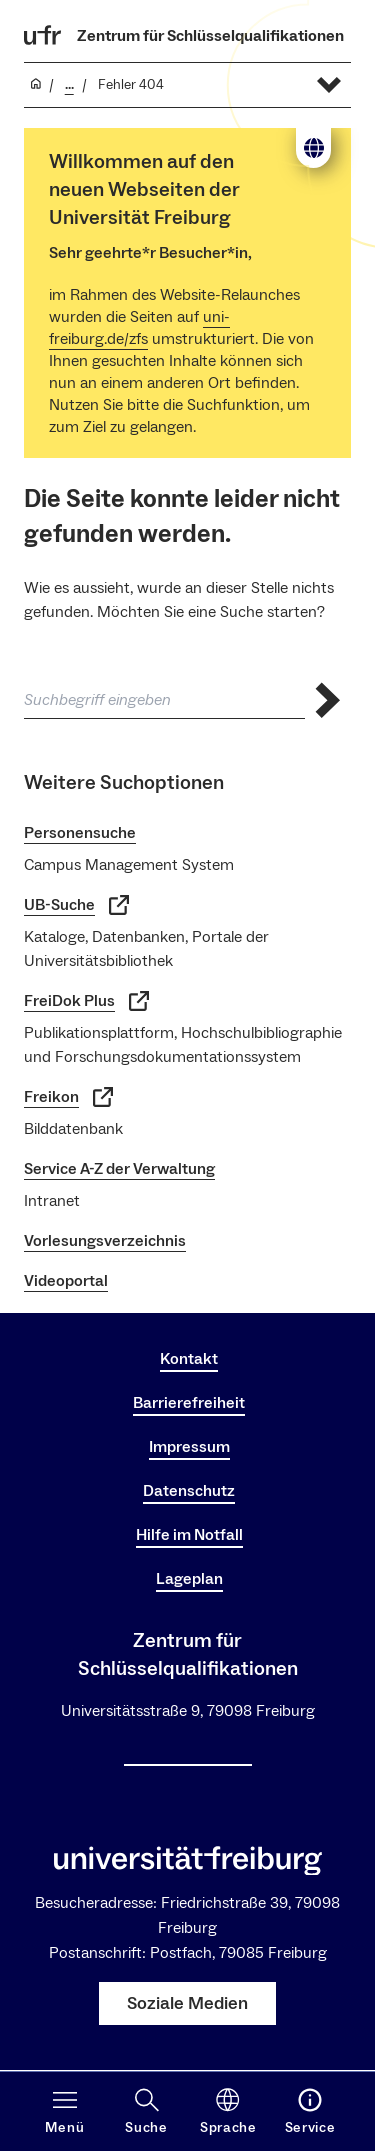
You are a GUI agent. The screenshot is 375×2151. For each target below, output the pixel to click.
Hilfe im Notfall (189, 1535)
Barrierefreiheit (189, 1403)
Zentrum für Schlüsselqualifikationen (210, 36)
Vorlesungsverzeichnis (105, 1241)
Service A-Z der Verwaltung (119, 1169)
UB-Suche (76, 905)
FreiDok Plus (86, 1001)
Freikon (68, 1097)
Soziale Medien (187, 2003)
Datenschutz (189, 1491)
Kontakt (189, 1359)
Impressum (189, 1447)
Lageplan (189, 1579)
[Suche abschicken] (328, 700)
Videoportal (66, 1281)
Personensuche (80, 833)
